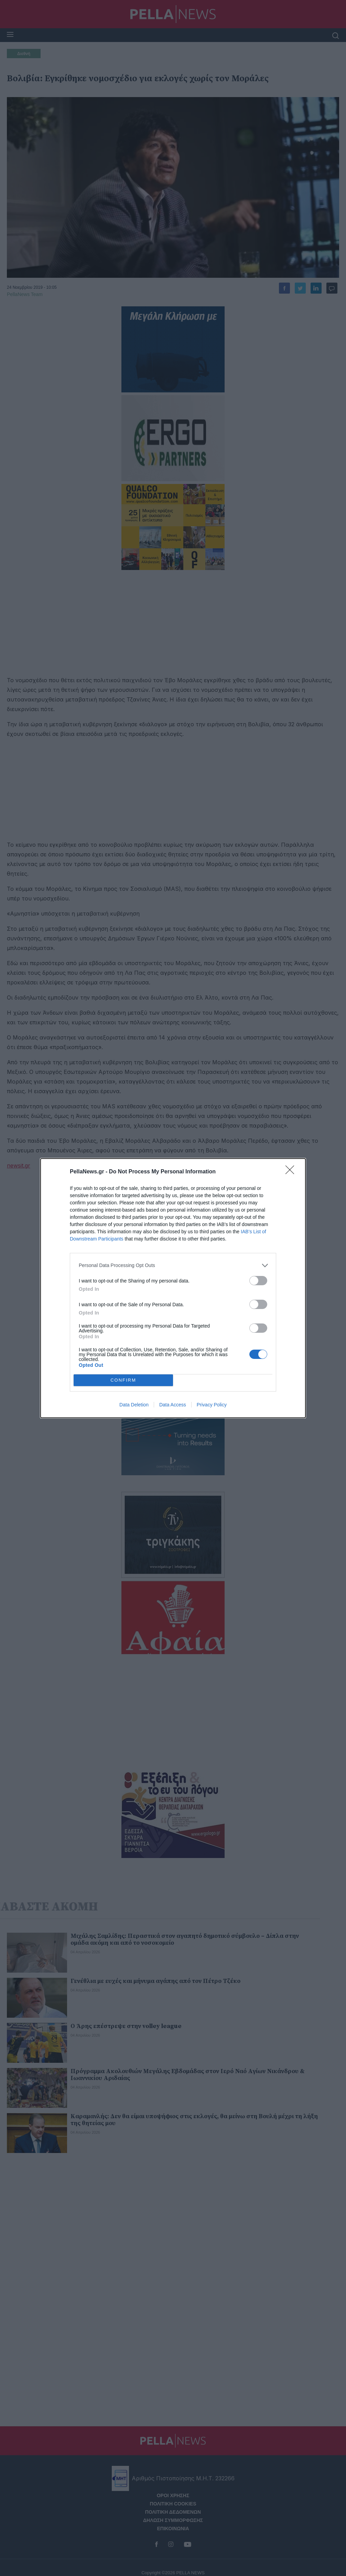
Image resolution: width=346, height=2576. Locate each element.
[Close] (292, 1172)
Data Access (172, 1404)
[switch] (258, 1280)
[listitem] (173, 1265)
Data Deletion (134, 1404)
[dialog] (173, 1288)
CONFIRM (123, 1380)
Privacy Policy (212, 1404)
